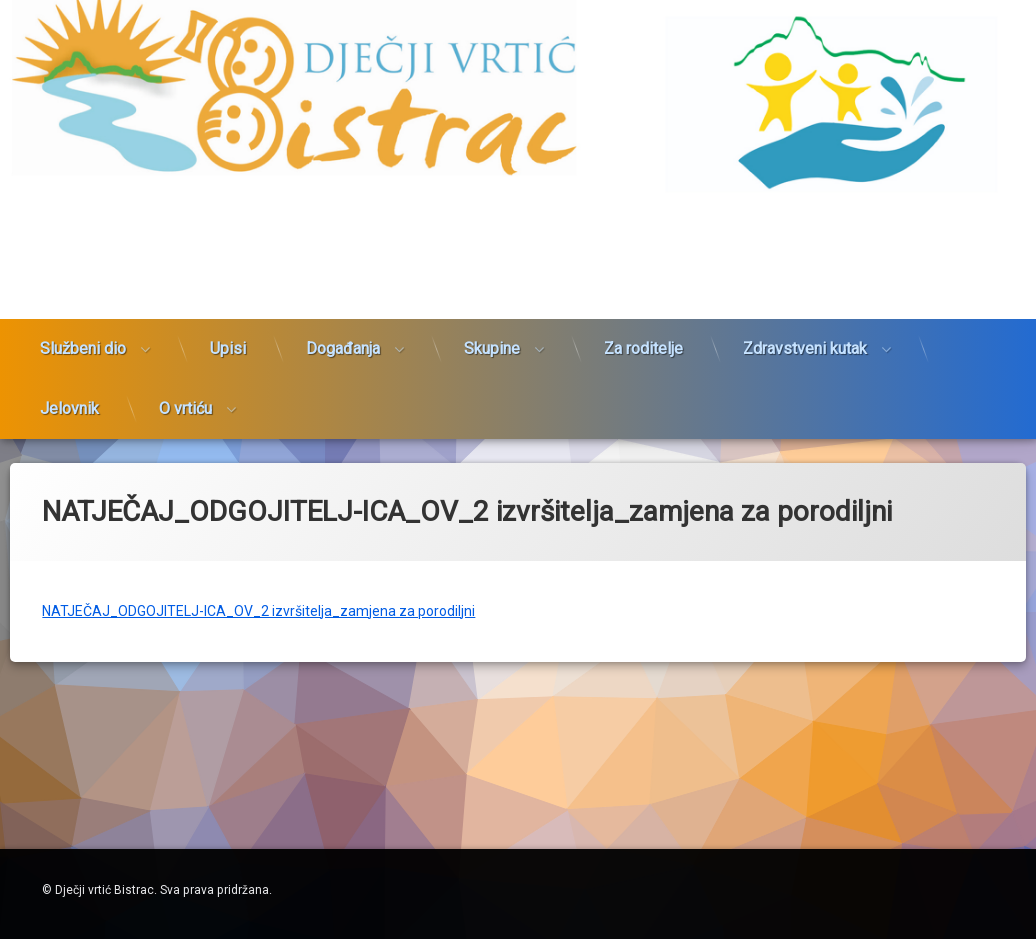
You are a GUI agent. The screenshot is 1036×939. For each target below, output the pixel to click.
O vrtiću (185, 382)
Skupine (492, 322)
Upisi (228, 322)
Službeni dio (83, 322)
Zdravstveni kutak (805, 322)
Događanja (343, 322)
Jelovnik (69, 382)
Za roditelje (643, 322)
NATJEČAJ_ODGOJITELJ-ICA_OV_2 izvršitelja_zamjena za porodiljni (258, 583)
